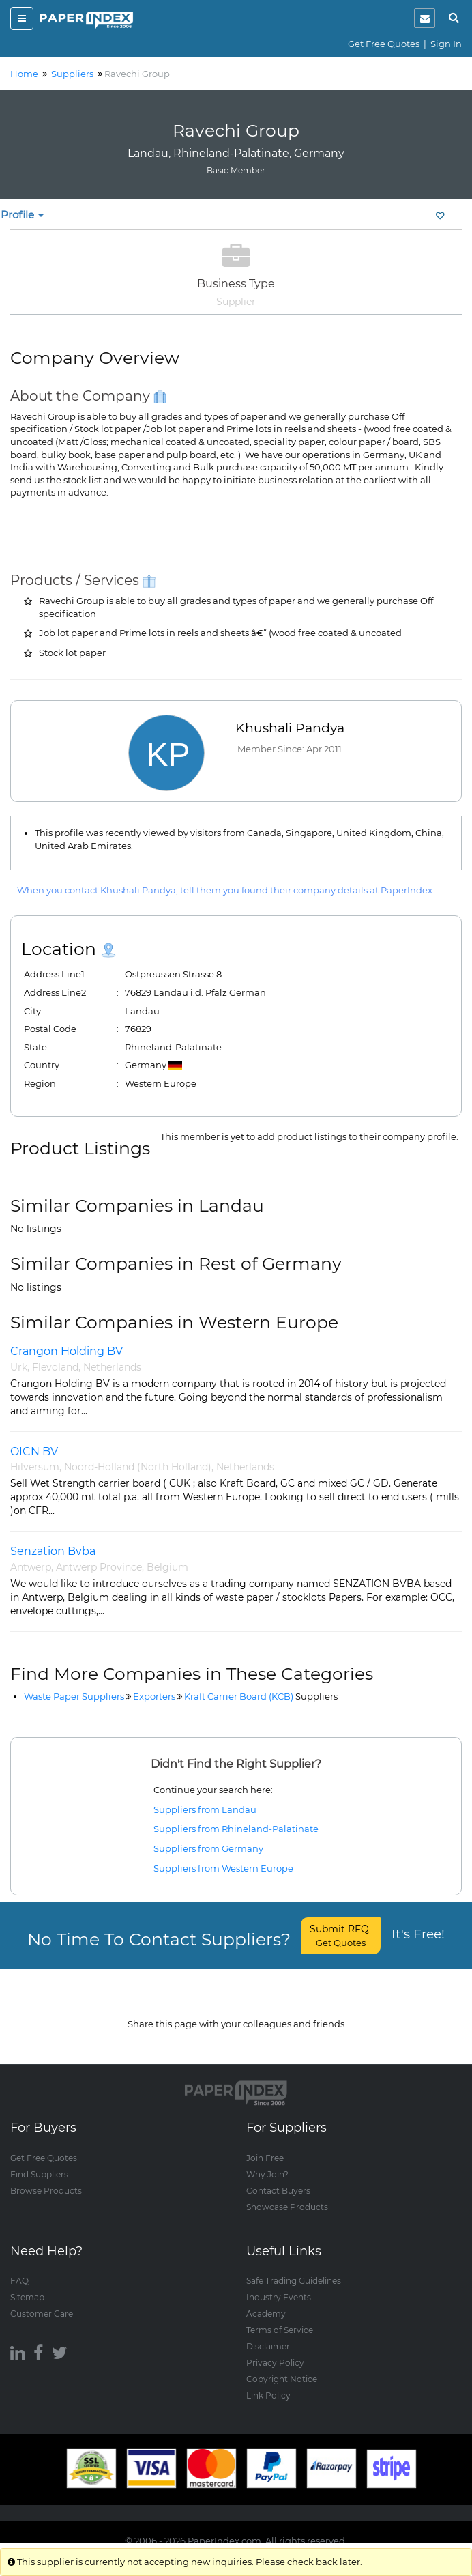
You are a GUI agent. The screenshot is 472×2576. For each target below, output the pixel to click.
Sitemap (27, 2283)
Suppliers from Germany (208, 1848)
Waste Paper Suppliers (74, 1696)
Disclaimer (268, 2333)
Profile (22, 214)
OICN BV (34, 1451)
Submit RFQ (341, 1935)
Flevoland (55, 1367)
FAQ (19, 2267)
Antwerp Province (99, 1567)
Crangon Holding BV (66, 1351)
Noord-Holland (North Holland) (137, 1467)
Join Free (265, 2143)
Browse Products (46, 2176)
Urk (18, 1367)
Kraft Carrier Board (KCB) (261, 1696)
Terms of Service (279, 2316)
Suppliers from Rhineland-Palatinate (236, 1828)
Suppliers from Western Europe (223, 1868)
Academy (266, 2300)
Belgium (167, 1567)
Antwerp (30, 1567)
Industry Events (278, 2283)
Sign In (446, 43)
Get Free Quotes (383, 43)
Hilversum (34, 1467)
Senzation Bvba (52, 1551)
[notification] (424, 18)
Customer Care (41, 2300)
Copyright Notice (281, 2365)
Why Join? (267, 2160)
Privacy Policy (275, 2349)
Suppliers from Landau (204, 1809)
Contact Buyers (278, 2176)
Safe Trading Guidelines (293, 2267)
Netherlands (112, 1367)
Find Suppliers (39, 2160)
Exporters (154, 1696)
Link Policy (268, 2382)
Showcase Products (287, 2193)
